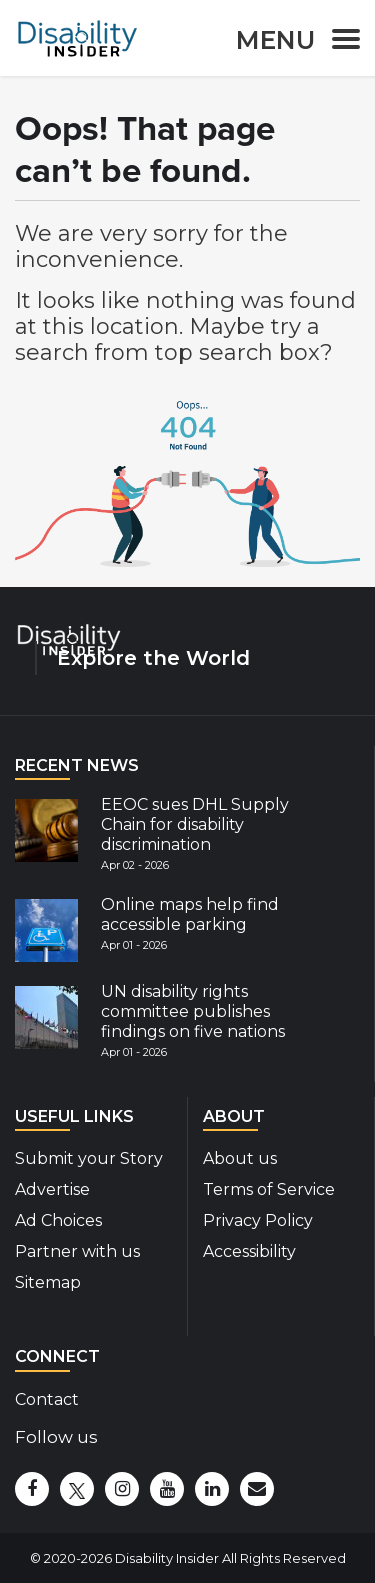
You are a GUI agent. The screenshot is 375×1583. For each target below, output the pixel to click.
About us (240, 1158)
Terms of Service (269, 1189)
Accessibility (249, 1251)
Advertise (52, 1189)
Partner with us (77, 1251)
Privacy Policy (258, 1220)
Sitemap (48, 1282)
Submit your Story (89, 1158)
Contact (47, 1399)
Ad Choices (58, 1220)
